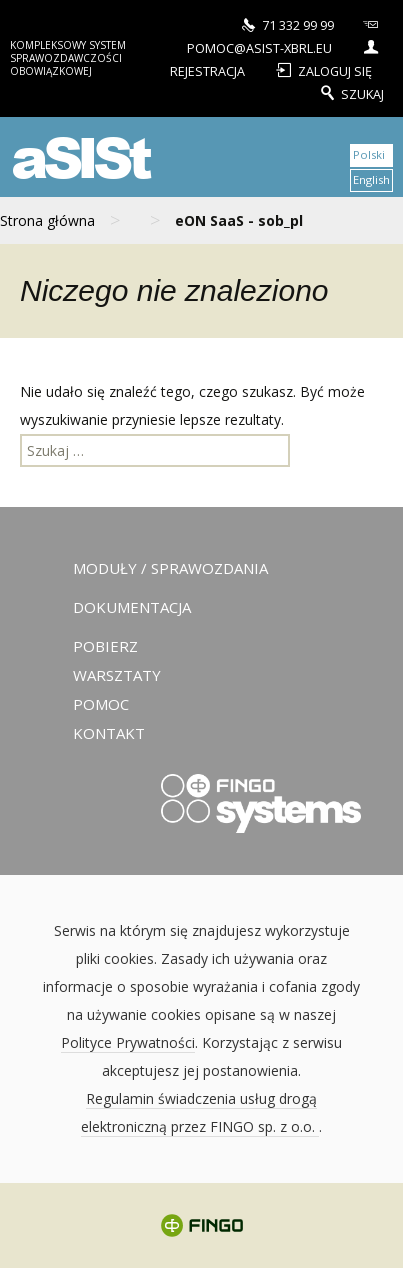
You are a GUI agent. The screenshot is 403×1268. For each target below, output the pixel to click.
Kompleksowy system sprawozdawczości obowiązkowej (68, 58)
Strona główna (47, 220)
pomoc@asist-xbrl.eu (285, 35)
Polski (369, 154)
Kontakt (109, 733)
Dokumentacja (132, 607)
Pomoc (101, 704)
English (371, 179)
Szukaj (350, 92)
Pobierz (105, 646)
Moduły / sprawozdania (170, 568)
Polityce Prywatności (128, 1042)
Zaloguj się (322, 69)
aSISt (79, 156)
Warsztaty (117, 675)
